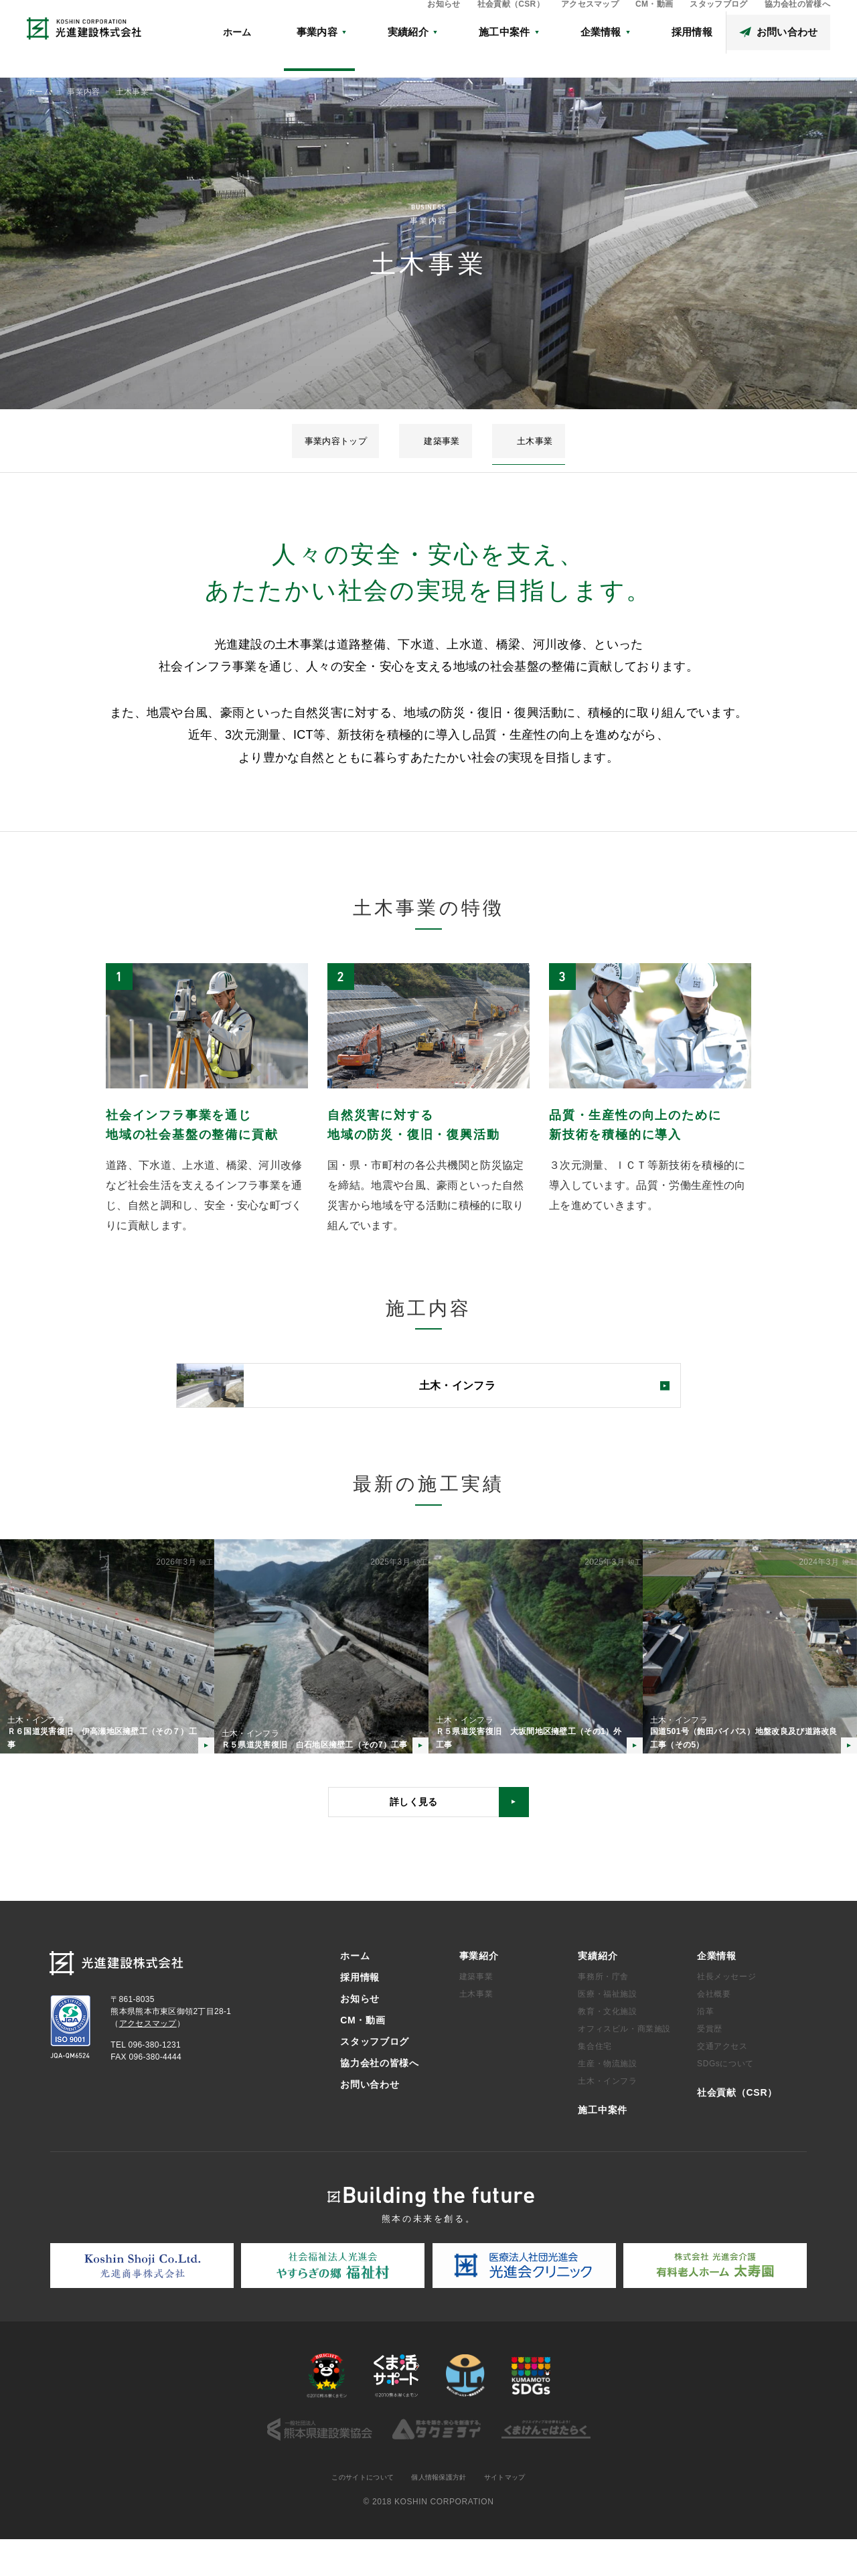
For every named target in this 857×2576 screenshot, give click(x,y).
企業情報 (716, 1991)
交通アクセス (722, 2082)
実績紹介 (597, 1991)
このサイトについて (353, 2513)
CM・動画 (654, 24)
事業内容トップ (370, 440)
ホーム (371, 52)
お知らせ (443, 24)
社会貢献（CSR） (510, 24)
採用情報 (360, 2012)
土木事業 (501, 440)
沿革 (705, 2047)
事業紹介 (479, 1991)
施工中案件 (602, 2146)
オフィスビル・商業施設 (624, 2065)
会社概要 (713, 2030)
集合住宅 (594, 2082)
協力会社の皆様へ (798, 24)
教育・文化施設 (607, 2047)
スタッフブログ (718, 24)
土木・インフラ (607, 2117)
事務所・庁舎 (603, 2012)
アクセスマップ (590, 24)
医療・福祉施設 (607, 2030)
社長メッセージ (726, 2012)
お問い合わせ (369, 2120)
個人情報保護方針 (441, 2513)
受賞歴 (709, 2065)
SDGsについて (725, 2099)
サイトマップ (516, 2513)
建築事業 (443, 440)
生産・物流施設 (607, 2099)
